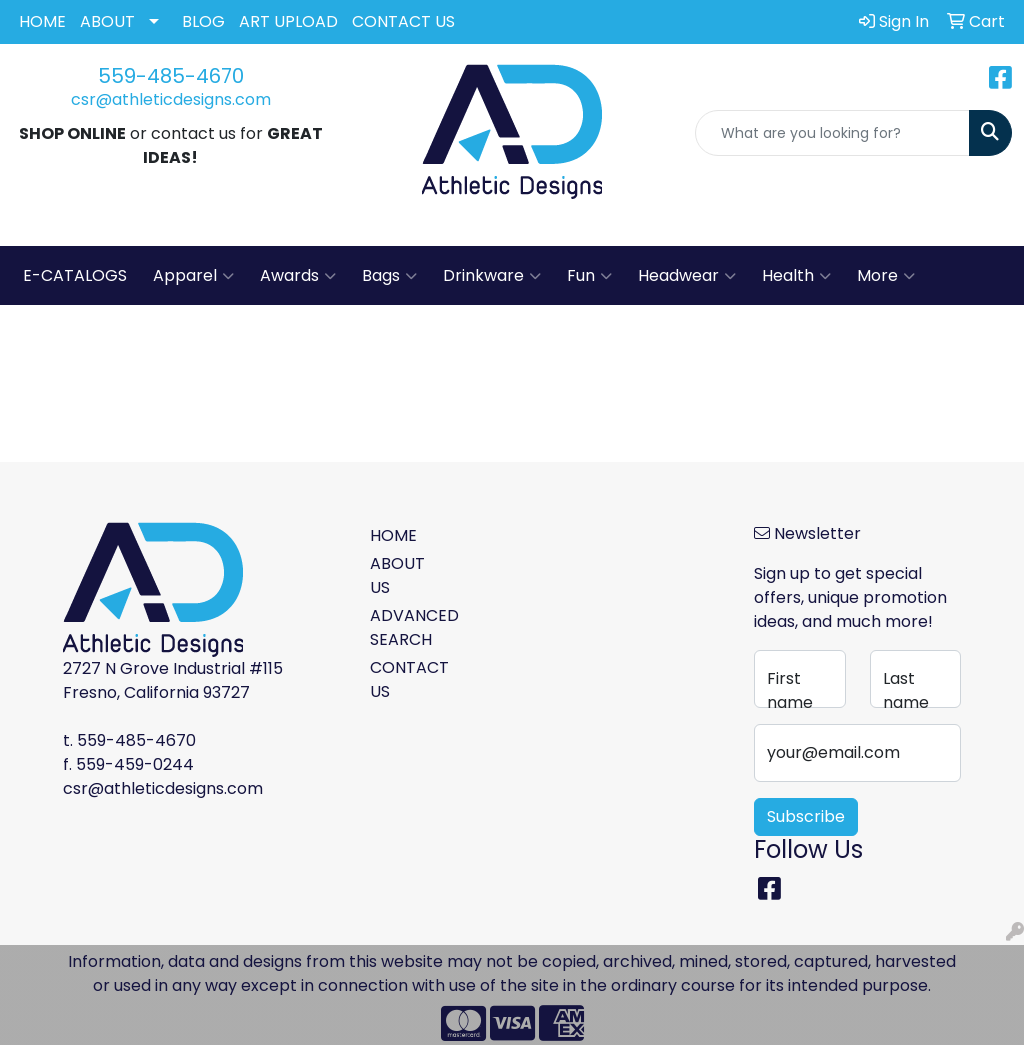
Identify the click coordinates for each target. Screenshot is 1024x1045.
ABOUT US (397, 575)
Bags (389, 276)
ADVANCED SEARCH (406, 627)
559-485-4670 (171, 76)
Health (796, 276)
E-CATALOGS (75, 275)
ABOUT (107, 21)
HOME (42, 21)
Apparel (193, 276)
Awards (298, 276)
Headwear (687, 276)
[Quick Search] (832, 133)
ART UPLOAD (288, 21)
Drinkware (492, 276)
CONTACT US (403, 21)
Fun (589, 276)
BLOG (203, 21)
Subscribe (806, 816)
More (886, 276)
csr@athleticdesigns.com (171, 99)
